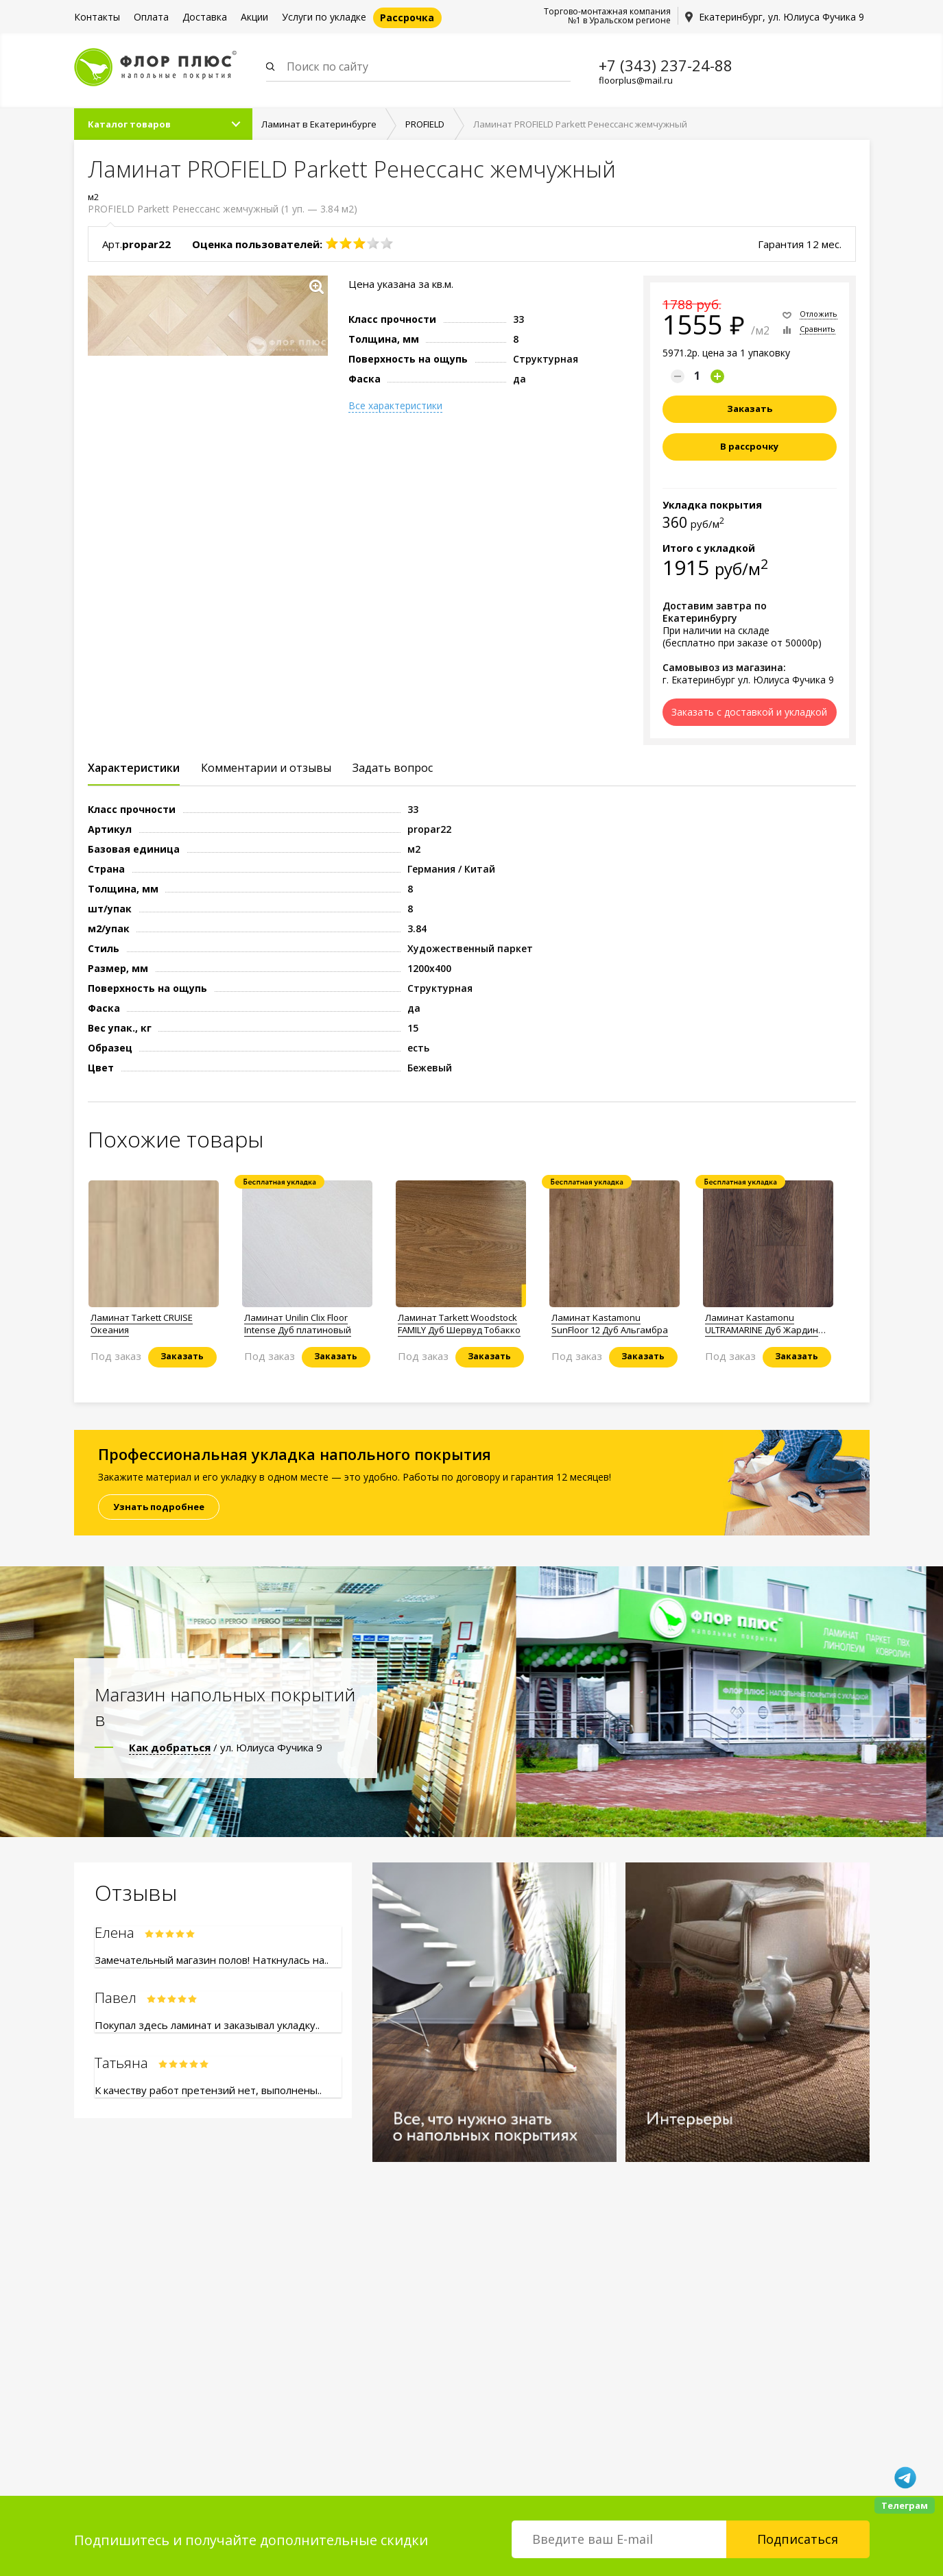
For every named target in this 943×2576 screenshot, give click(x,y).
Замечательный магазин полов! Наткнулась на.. (212, 1960)
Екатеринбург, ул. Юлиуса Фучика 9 (781, 16)
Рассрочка (407, 17)
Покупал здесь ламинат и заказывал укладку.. (207, 2025)
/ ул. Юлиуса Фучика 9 (225, 1747)
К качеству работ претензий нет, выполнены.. (208, 2090)
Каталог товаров (129, 124)
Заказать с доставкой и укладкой (749, 711)
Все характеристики (395, 406)
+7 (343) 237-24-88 (665, 65)
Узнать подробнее (158, 1506)
